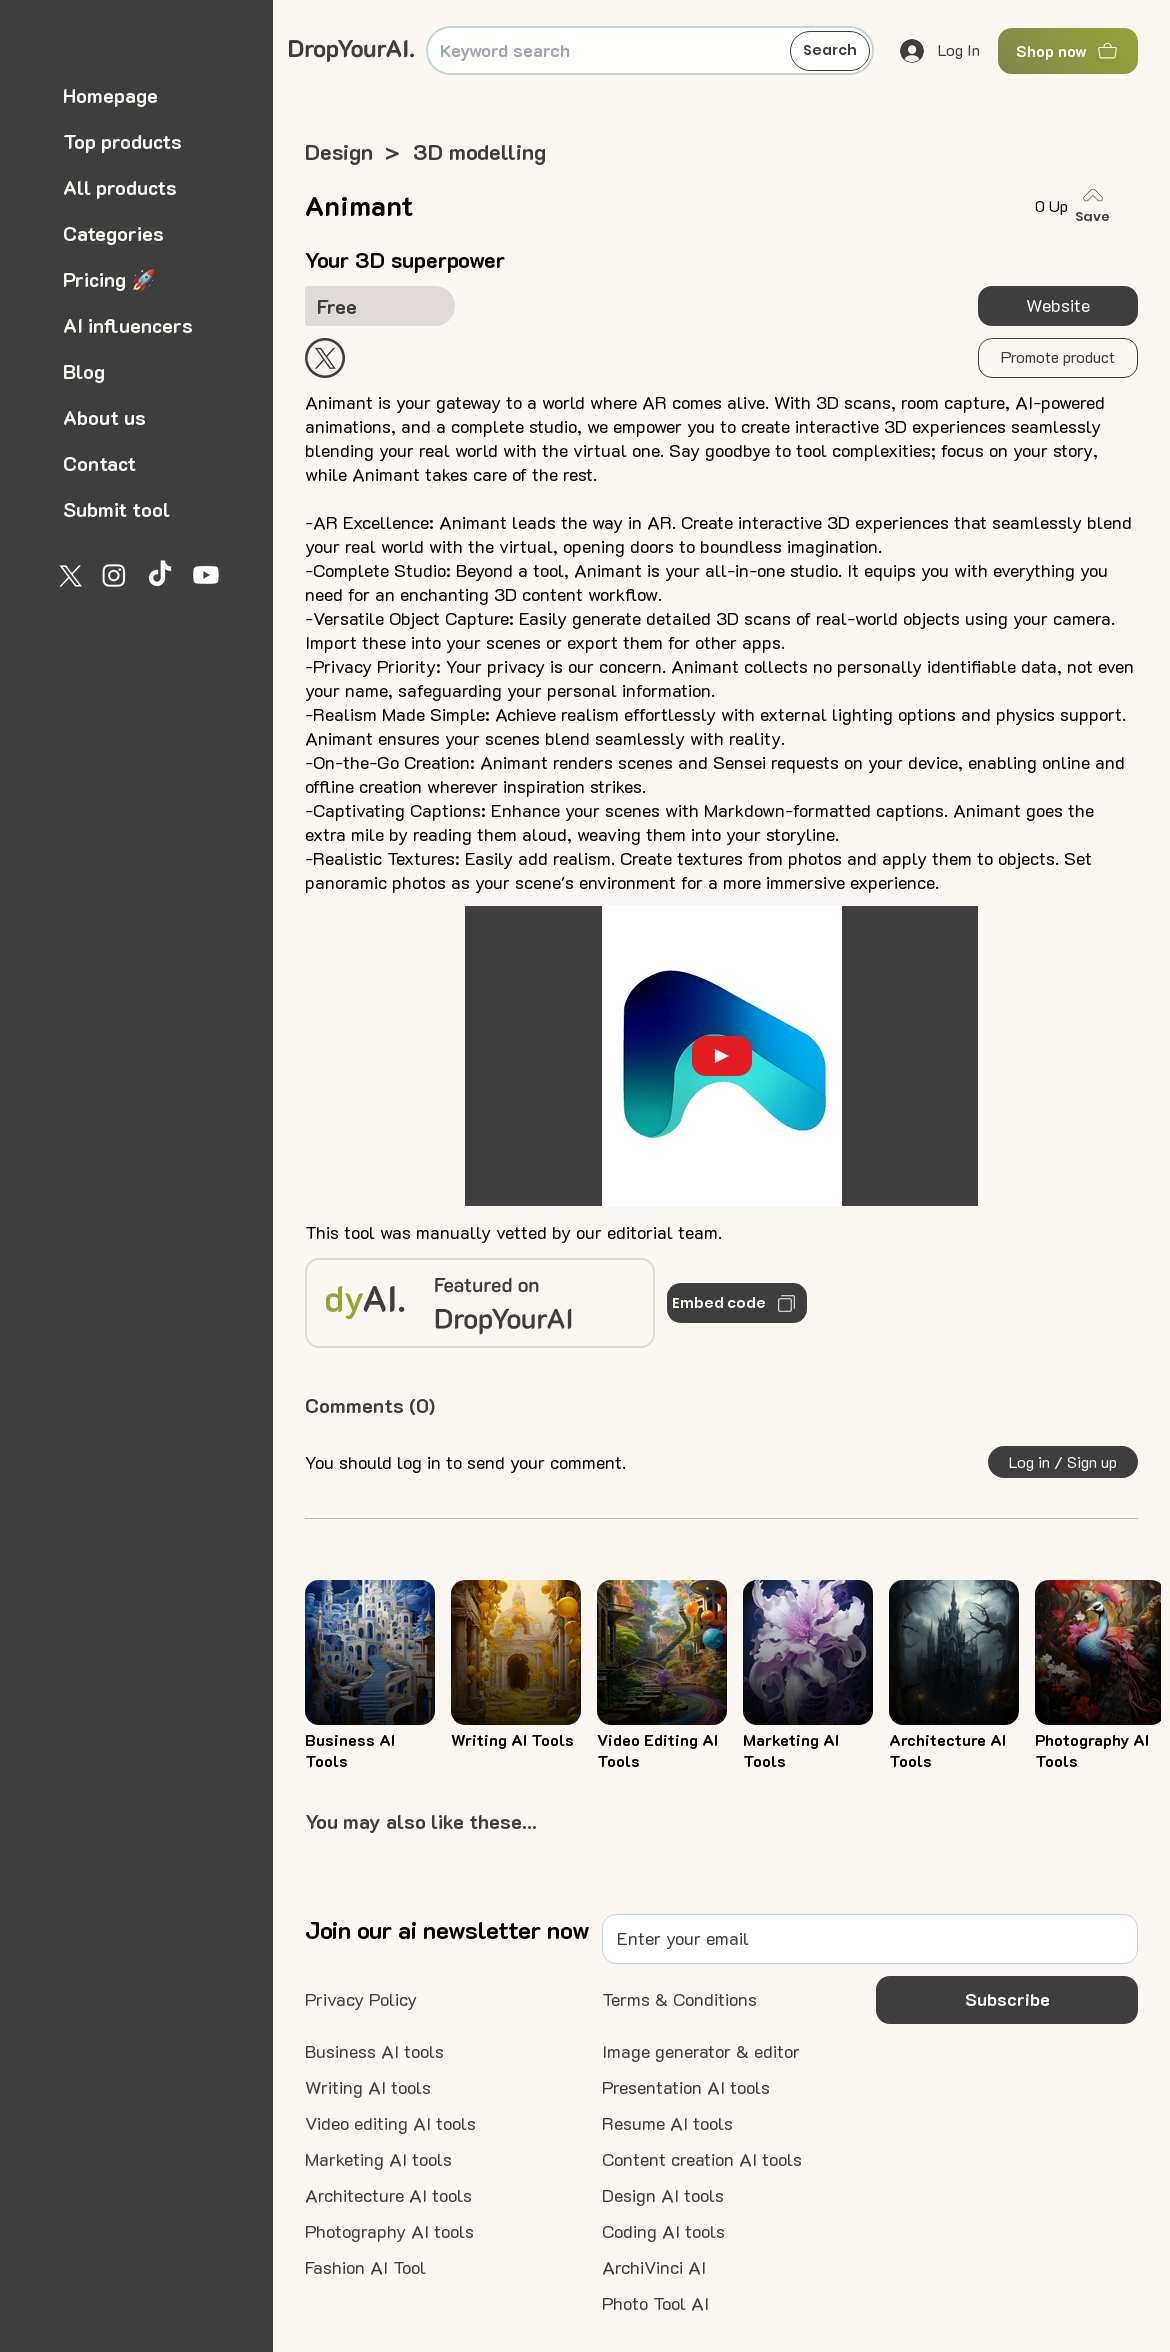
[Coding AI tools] (663, 2232)
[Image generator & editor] (701, 2052)
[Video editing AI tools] (390, 2124)
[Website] (1058, 306)
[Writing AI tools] (368, 2088)
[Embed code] (737, 1303)
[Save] (1097, 205)
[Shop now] (1068, 51)
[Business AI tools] (374, 2052)
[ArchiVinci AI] (654, 2268)
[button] (1058, 358)
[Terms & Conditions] (679, 2000)
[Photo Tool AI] (655, 2304)
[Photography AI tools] (389, 2232)
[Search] (830, 51)
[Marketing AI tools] (378, 2160)
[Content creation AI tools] (702, 2160)
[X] (68, 575)
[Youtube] (206, 575)
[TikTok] (160, 575)
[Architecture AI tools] (388, 2196)
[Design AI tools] (663, 2196)
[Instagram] (114, 575)
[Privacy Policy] (361, 2000)
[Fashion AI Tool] (365, 2268)
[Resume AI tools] (667, 2124)
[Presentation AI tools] (686, 2088)
